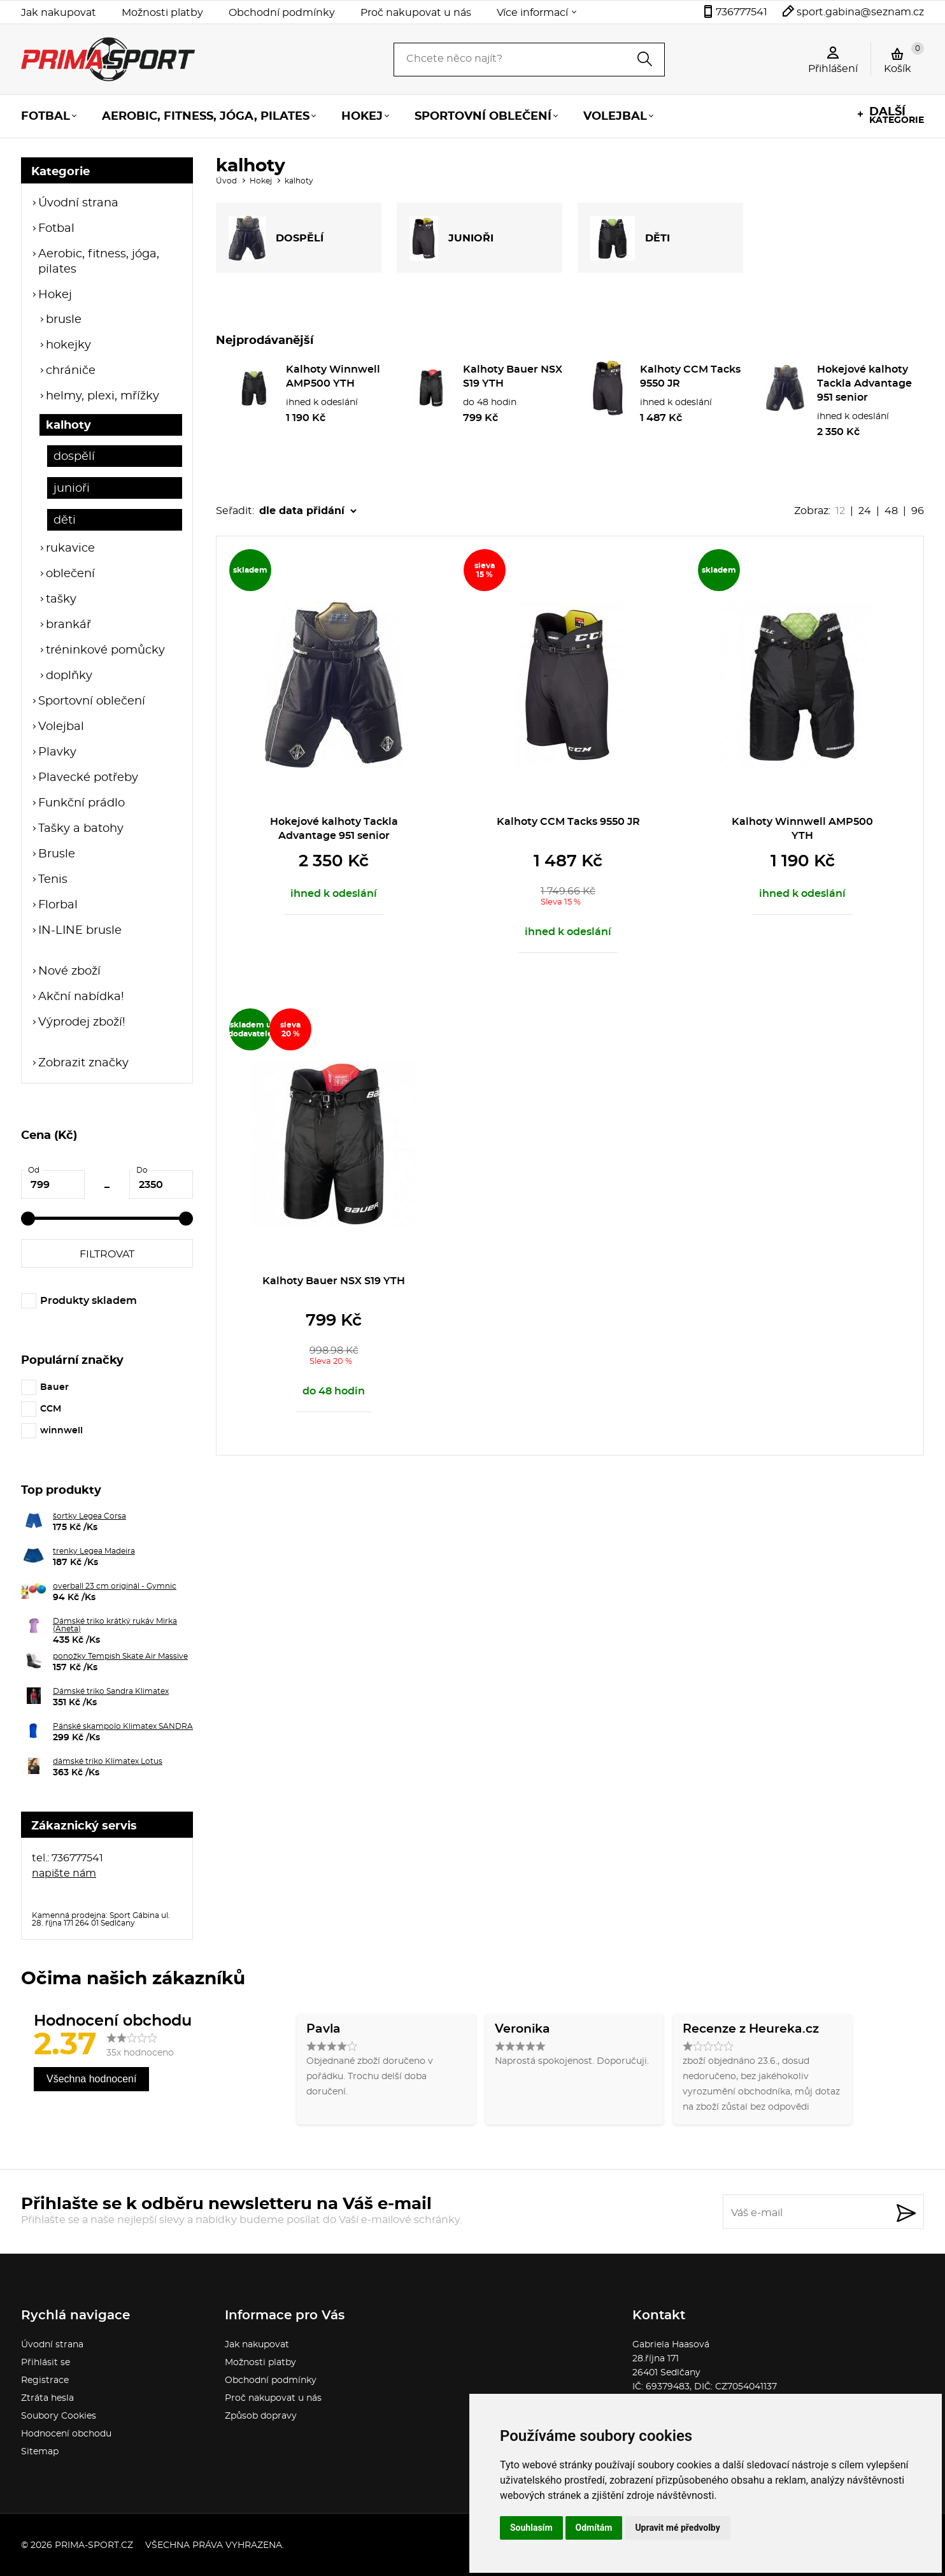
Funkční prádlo (81, 803)
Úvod (226, 181)
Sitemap (40, 2451)
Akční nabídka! (81, 997)
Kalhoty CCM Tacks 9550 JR (568, 822)
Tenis (53, 879)
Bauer (54, 1387)
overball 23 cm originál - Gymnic (114, 1586)
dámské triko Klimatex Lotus (107, 1761)
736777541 (741, 12)
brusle (64, 320)
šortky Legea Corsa (89, 1516)
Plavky (57, 752)
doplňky (69, 676)
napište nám (64, 1873)
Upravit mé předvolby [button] (677, 2527)
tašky (61, 599)
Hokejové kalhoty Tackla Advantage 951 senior (864, 383)
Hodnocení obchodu (66, 2433)
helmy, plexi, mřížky (102, 396)
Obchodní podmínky (282, 13)
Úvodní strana (78, 203)
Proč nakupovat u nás (415, 13)
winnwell (61, 1430)
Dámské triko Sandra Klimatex (111, 1691)
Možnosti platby (162, 13)
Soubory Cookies (58, 2416)
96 (917, 511)
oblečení (70, 574)
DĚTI (630, 238)
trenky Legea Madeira (94, 1551)
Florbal (58, 905)
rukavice (70, 548)
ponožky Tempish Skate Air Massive (120, 1656)
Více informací (532, 13)
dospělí (74, 456)
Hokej (362, 116)
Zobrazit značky (83, 1063)
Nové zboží (69, 971)
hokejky (68, 345)
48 (891, 511)
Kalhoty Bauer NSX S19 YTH (333, 1281)
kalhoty (68, 425)
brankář (68, 625)
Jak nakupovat (58, 13)
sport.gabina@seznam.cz (860, 12)
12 (840, 511)
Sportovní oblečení (483, 116)
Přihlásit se (45, 2362)
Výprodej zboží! (81, 1022)
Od (33, 1170)
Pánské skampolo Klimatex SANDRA (123, 1726)
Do (142, 1170)
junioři (71, 488)
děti (64, 520)
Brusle (56, 854)
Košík (904, 58)
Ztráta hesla (47, 2398)
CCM (50, 1409)
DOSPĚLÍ (276, 238)
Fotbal (45, 116)
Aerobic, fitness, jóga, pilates (205, 116)
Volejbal (615, 116)
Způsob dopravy (261, 2416)
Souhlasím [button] (531, 2527)
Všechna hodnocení (91, 2078)
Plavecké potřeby (88, 778)
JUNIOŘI (451, 238)
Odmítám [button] (594, 2527)
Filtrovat (107, 1254)
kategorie (896, 115)
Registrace (45, 2380)
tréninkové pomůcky (105, 650)
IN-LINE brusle (80, 930)
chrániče (71, 370)
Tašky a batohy (81, 828)
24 (864, 511)
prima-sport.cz (94, 2545)
